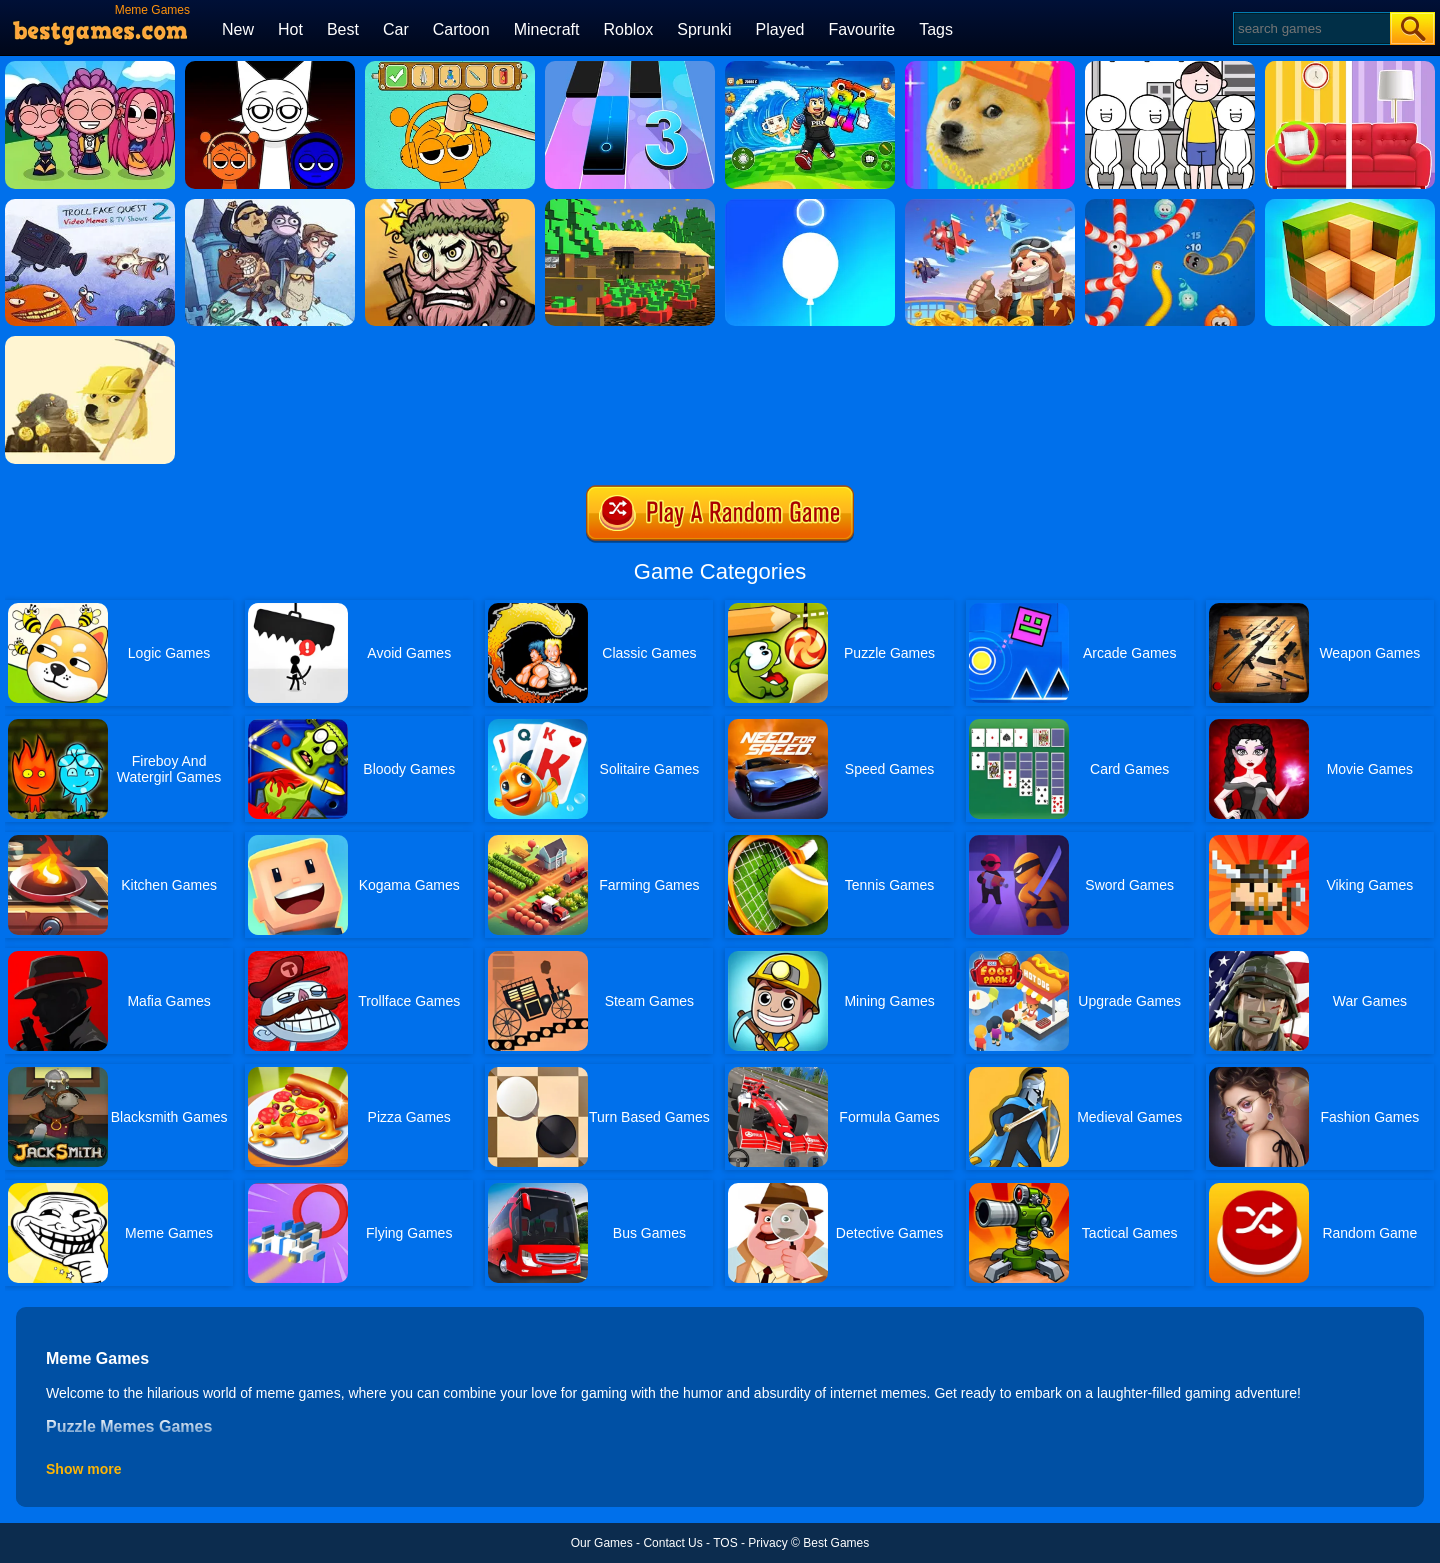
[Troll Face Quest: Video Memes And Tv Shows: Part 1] (270, 206)
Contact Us (672, 1543)
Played (780, 29)
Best (343, 29)
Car (396, 29)
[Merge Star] (450, 206)
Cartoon (461, 29)
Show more (83, 1469)
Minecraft (547, 29)
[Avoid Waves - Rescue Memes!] (810, 68)
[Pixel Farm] (630, 206)
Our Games (602, 1543)
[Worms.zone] (1170, 206)
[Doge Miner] (90, 343)
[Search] (1310, 28)
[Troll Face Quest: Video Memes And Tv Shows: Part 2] (90, 206)
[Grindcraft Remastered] (1350, 206)
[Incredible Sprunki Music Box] (270, 68)
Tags (936, 29)
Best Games (836, 1543)
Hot (290, 29)
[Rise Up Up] (810, 206)
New (238, 29)
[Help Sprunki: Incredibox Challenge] (450, 68)
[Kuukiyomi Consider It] (1170, 68)
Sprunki (704, 29)
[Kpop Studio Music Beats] (90, 68)
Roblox (628, 29)
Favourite (861, 29)
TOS (725, 1543)
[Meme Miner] (990, 68)
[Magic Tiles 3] (630, 68)
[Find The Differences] (1350, 68)
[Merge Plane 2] (990, 206)
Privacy (767, 1543)
